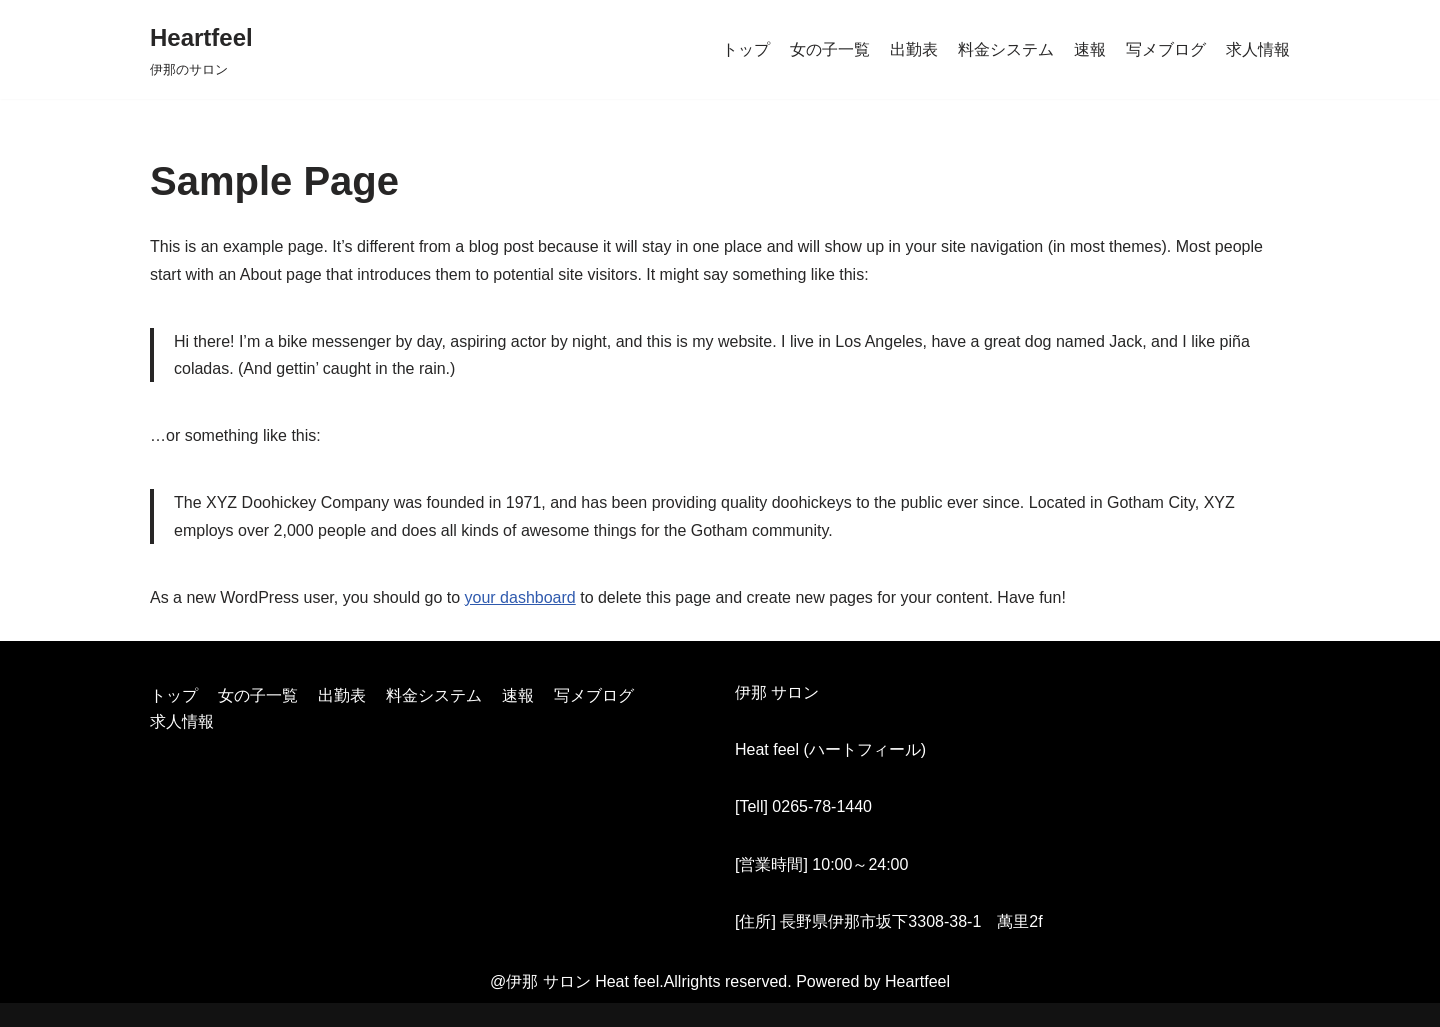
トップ (746, 49)
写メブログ (1166, 49)
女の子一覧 (830, 49)
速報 (1090, 49)
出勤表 (914, 49)
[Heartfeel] (201, 49)
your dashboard (520, 597)
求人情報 (1258, 49)
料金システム (1006, 49)
